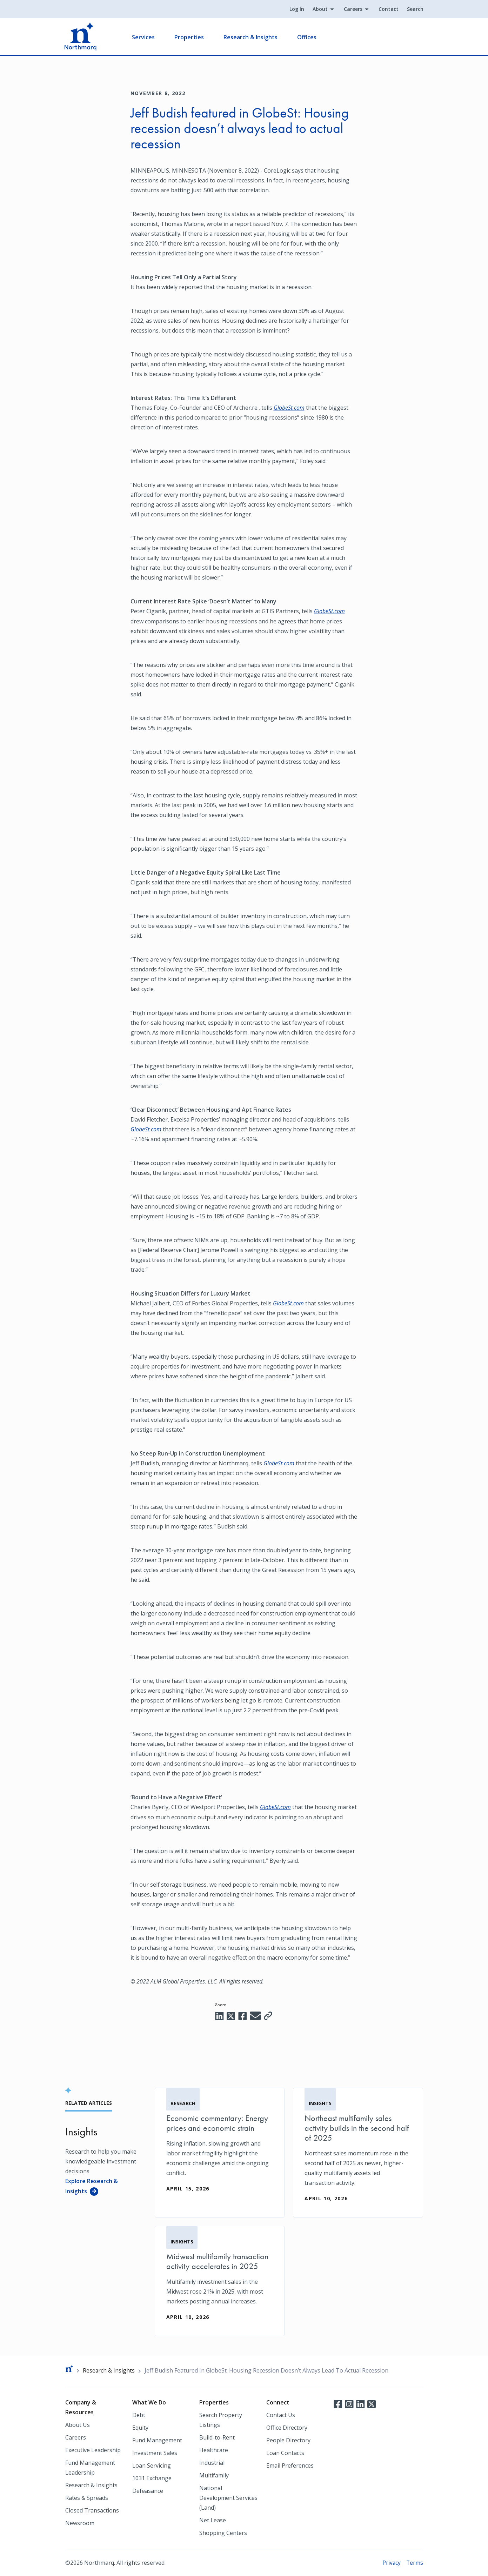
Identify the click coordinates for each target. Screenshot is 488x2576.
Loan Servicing (151, 2465)
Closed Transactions (92, 2510)
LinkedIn (360, 2403)
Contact (388, 9)
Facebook (338, 2403)
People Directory (288, 2440)
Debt (138, 2414)
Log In (296, 9)
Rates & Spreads (86, 2497)
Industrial (212, 2462)
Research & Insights (251, 37)
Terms (414, 2562)
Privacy (391, 2562)
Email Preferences (290, 2465)
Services (144, 37)
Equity (140, 2427)
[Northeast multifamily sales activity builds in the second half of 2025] (358, 2152)
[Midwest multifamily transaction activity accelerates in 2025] (220, 2280)
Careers (352, 9)
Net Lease (212, 2520)
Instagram (349, 2403)
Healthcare (213, 2450)
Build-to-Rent (217, 2437)
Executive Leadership (93, 2450)
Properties (190, 37)
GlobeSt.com (289, 408)
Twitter (371, 2403)
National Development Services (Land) (228, 2497)
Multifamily (214, 2475)
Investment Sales (154, 2452)
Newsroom (79, 2523)
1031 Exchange (152, 2478)
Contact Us (280, 2414)
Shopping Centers (223, 2532)
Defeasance (147, 2490)
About (319, 9)
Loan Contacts (285, 2452)
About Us (77, 2424)
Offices (307, 37)
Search (415, 9)
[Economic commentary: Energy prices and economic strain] (220, 2147)
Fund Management (157, 2440)
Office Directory (286, 2427)
